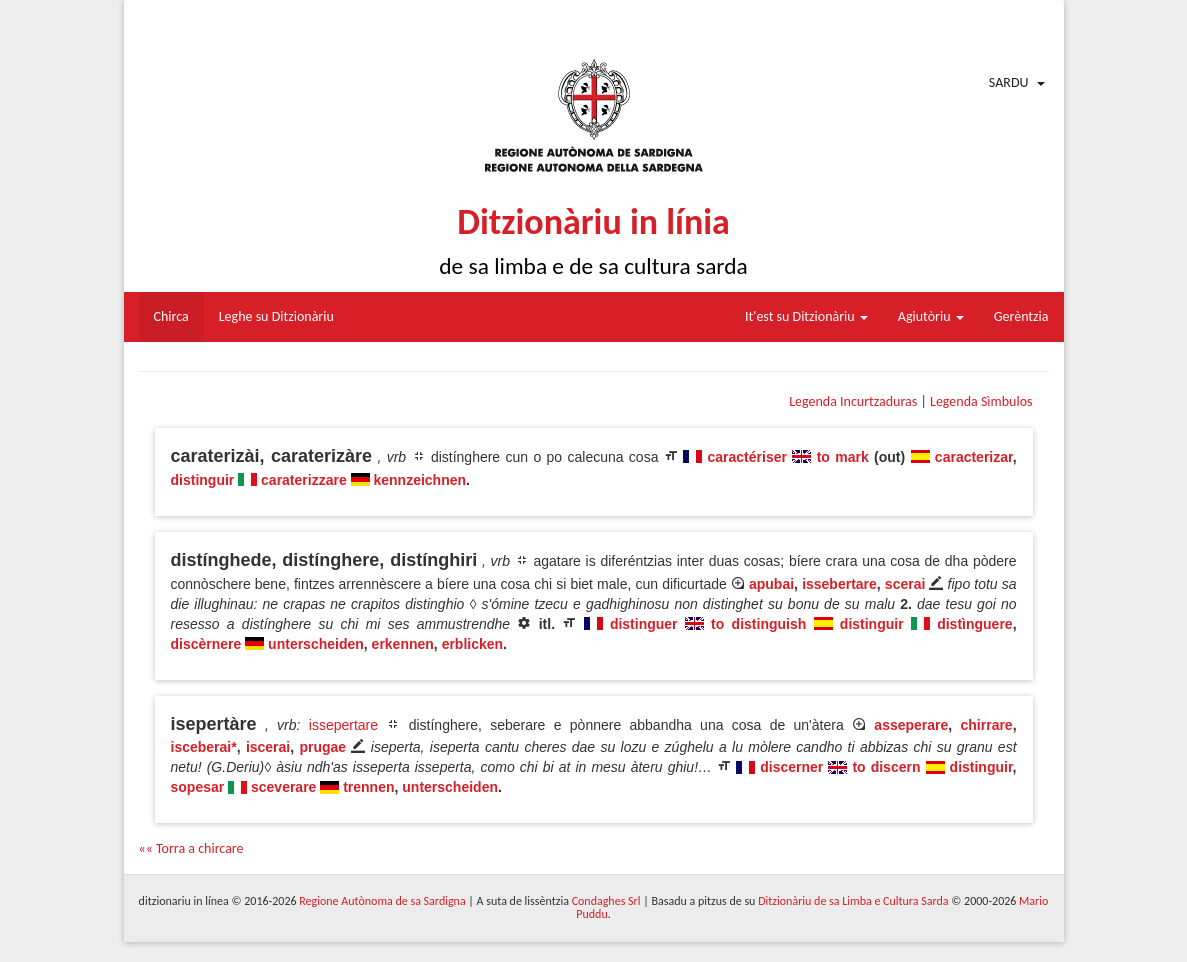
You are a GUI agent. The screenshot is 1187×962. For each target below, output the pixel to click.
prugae (322, 747)
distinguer (644, 624)
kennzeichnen (419, 480)
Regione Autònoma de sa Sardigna (382, 901)
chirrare (987, 725)
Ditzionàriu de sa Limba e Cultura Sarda (853, 901)
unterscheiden (316, 644)
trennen (368, 787)
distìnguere (974, 624)
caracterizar (974, 457)
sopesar (198, 787)
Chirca (171, 316)
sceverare (283, 787)
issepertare (343, 725)
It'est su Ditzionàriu (806, 316)
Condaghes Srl (606, 901)
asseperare (911, 725)
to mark (843, 457)
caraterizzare (304, 480)
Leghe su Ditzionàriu (276, 316)
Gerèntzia (1021, 316)
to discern (886, 767)
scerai (905, 584)
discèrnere (206, 644)
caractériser (747, 457)
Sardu (1009, 82)
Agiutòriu (931, 316)
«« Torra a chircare (191, 848)
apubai (771, 584)
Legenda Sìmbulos (981, 401)
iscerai (268, 747)
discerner (791, 767)
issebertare (839, 584)
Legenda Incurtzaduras (853, 401)
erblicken (472, 644)
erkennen (403, 644)
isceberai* (204, 747)
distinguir (203, 480)
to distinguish (758, 624)
